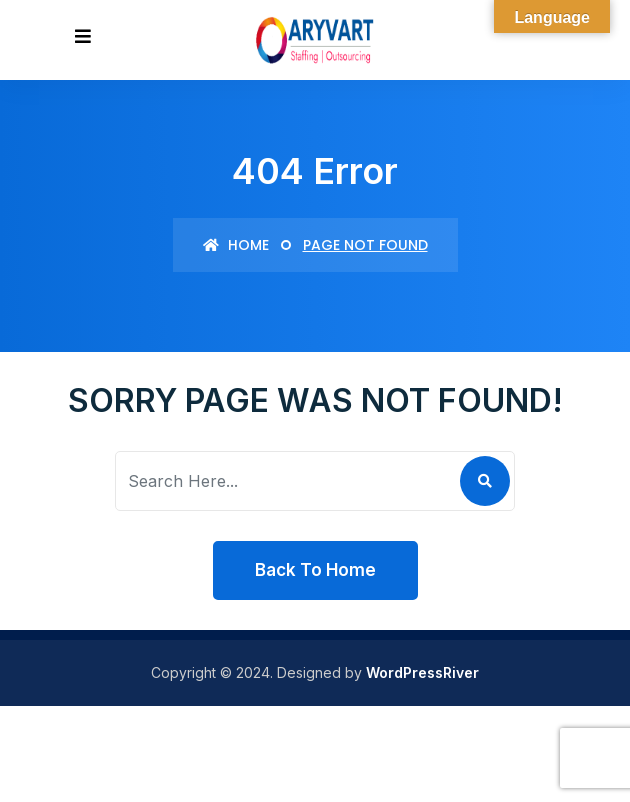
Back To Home (315, 570)
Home (236, 245)
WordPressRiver (422, 672)
